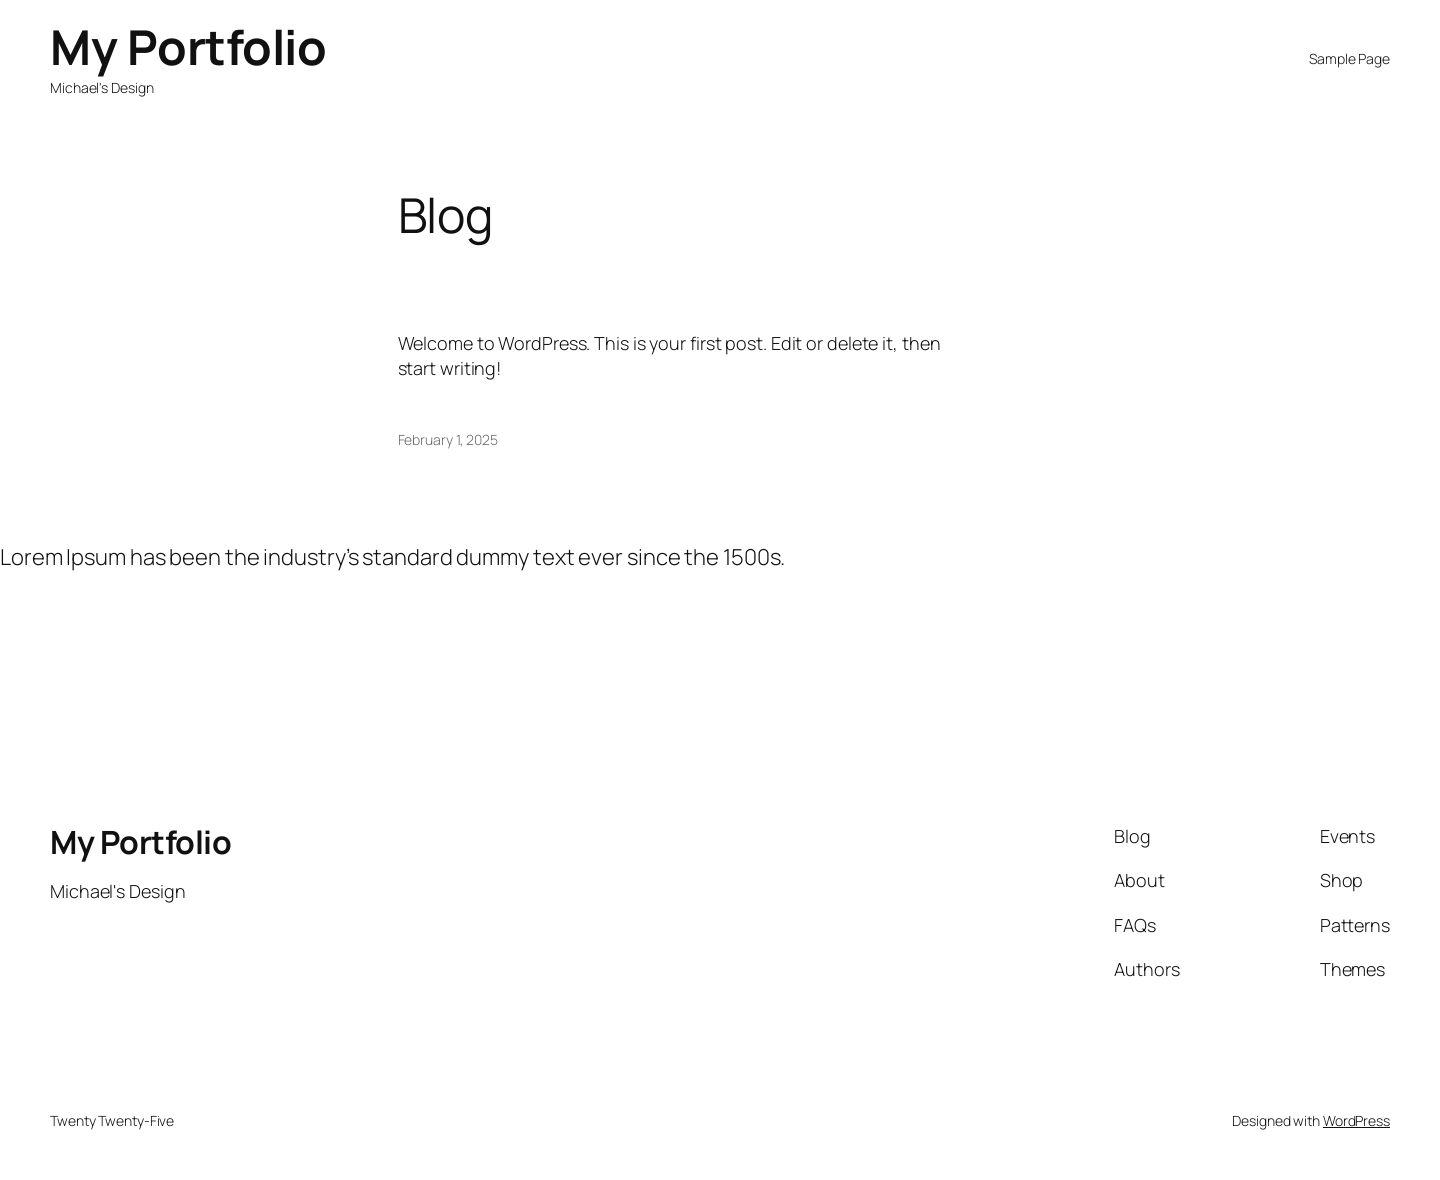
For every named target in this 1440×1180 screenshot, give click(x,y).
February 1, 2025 (448, 439)
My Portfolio (188, 46)
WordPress (1356, 1120)
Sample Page (1349, 58)
